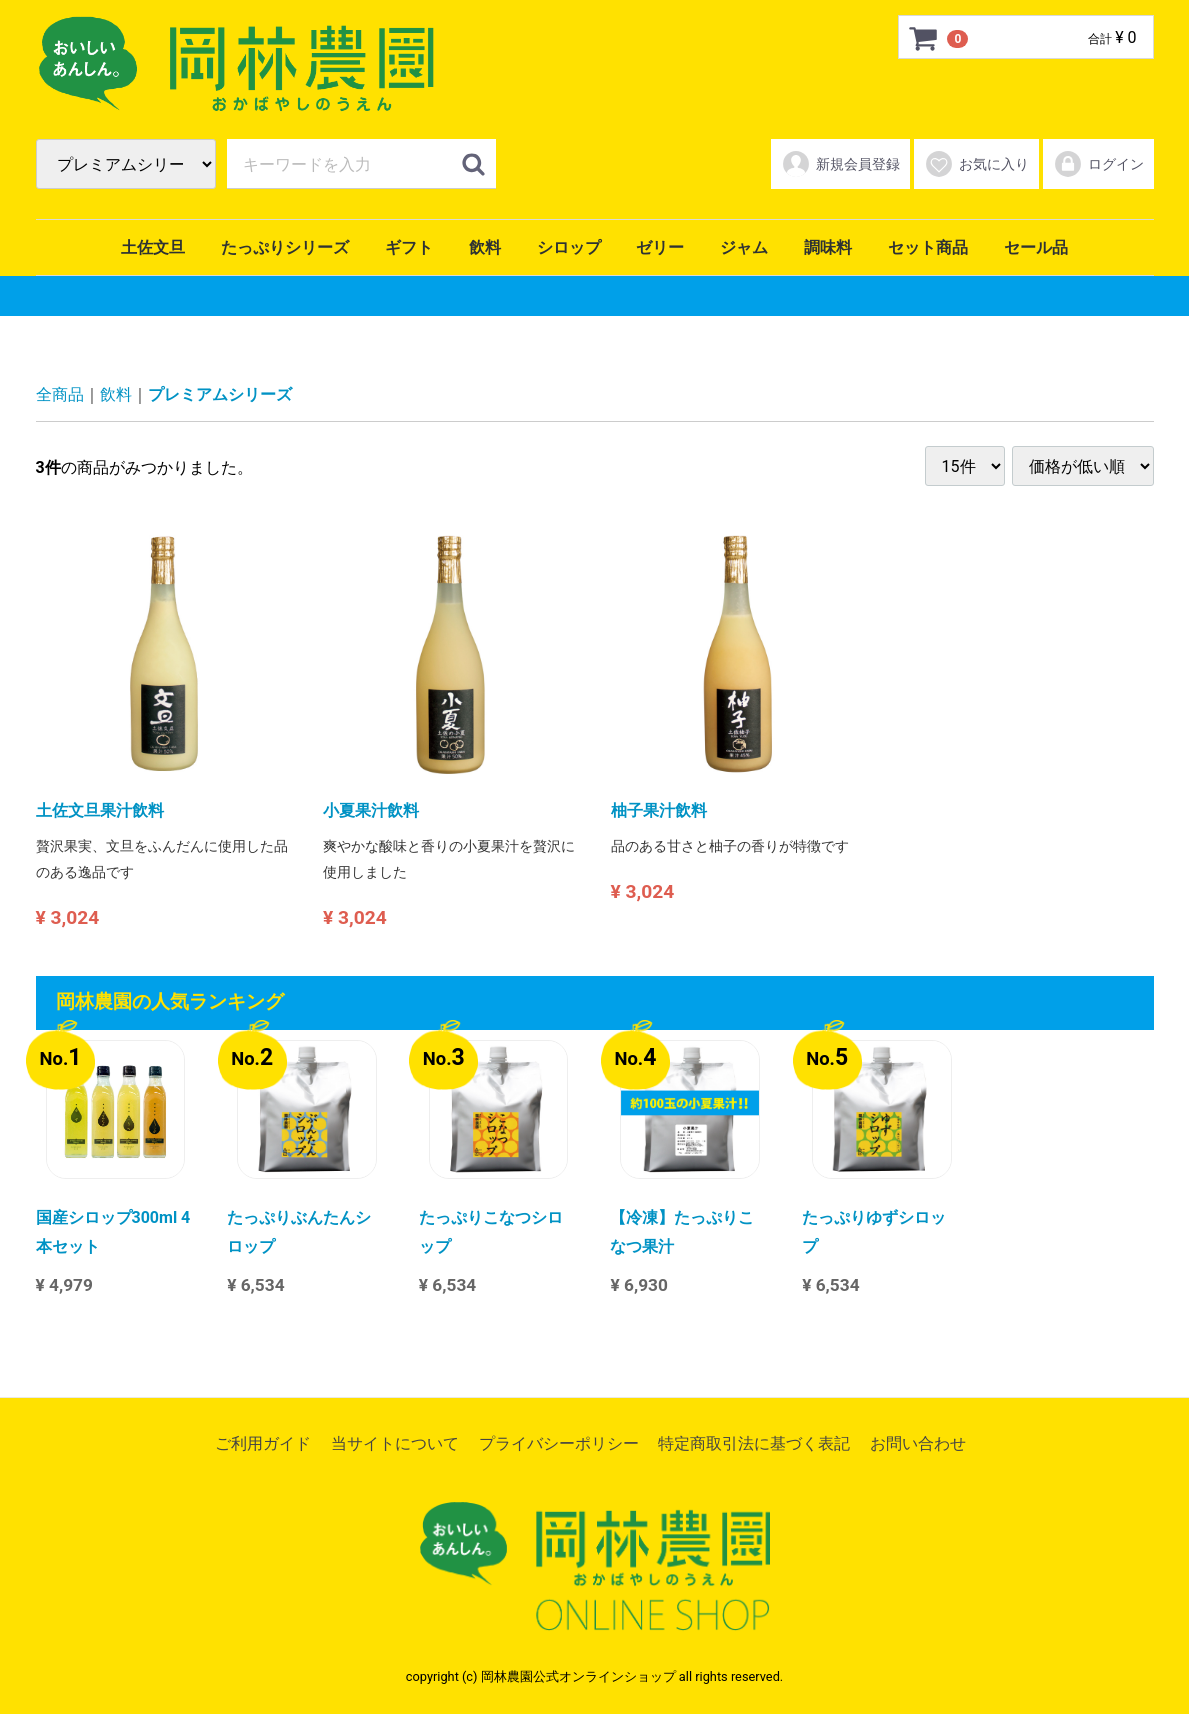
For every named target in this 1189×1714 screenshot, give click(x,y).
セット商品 (928, 247)
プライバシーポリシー (559, 1443)
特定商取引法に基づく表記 (754, 1443)
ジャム (744, 247)
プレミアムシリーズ (220, 394)
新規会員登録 (840, 164)
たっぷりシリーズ (285, 247)
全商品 (60, 394)
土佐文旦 (153, 247)
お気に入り (976, 164)
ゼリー (660, 247)
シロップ (569, 247)
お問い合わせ (918, 1443)
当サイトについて (395, 1443)
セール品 (1036, 247)
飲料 (485, 247)
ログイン (1098, 164)
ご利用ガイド (263, 1443)
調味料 (828, 247)
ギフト (409, 247)
